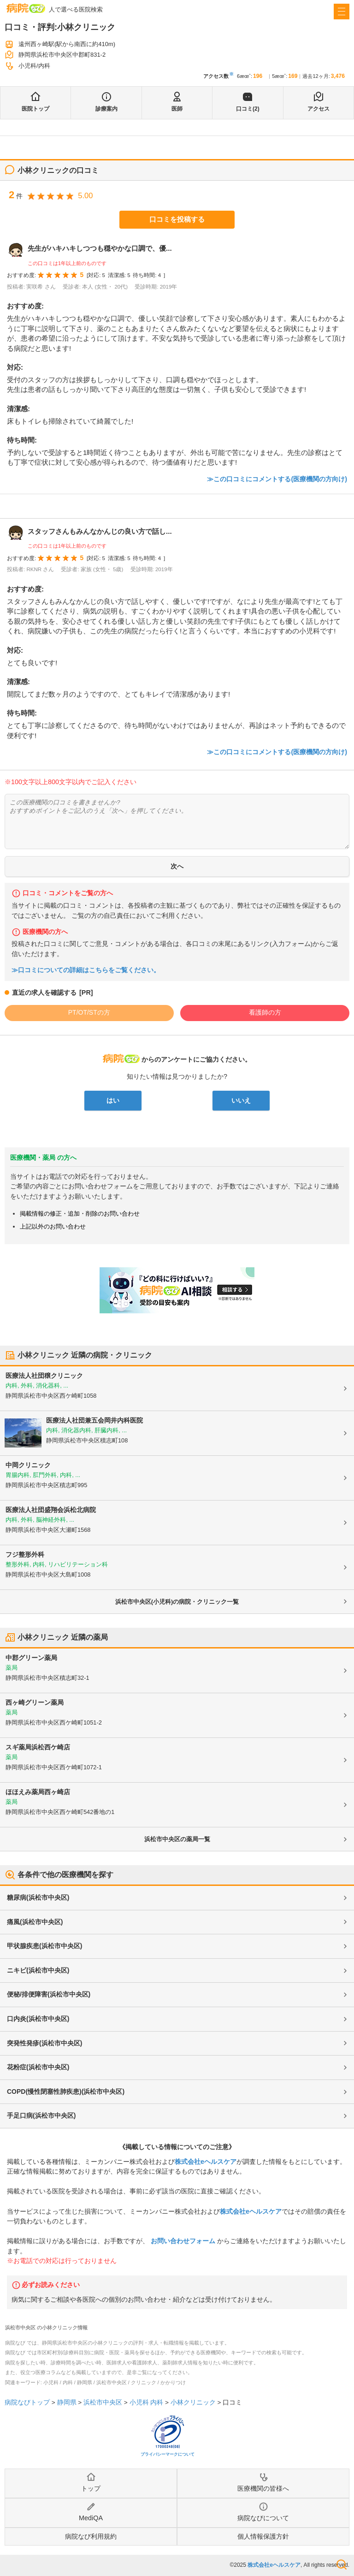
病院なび (25, 8)
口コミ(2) (248, 109)
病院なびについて (263, 2518)
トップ (90, 2488)
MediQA (91, 2518)
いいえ (241, 1100)
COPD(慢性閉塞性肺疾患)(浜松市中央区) (65, 2091)
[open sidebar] (341, 11)
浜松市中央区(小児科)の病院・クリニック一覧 (177, 1601)
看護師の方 (265, 1012)
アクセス (318, 109)
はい (112, 1100)
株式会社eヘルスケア (205, 2161)
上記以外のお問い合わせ (53, 1226)
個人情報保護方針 (263, 2536)
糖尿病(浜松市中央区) (38, 1897)
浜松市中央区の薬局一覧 (177, 1839)
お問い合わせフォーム (183, 2241)
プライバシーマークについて (168, 2454)
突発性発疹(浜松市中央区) (44, 2043)
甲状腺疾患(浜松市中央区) (44, 1946)
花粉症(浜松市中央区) (38, 2067)
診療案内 (106, 109)
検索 (342, 2564)
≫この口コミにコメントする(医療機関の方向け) (277, 479)
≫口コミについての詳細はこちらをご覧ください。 (86, 970)
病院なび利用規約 (91, 2536)
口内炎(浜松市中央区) (38, 2018)
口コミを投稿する (177, 219)
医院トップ (35, 109)
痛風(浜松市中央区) (35, 1922)
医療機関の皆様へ (263, 2488)
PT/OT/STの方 (89, 1012)
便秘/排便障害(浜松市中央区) (48, 1994)
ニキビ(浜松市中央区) (38, 1970)
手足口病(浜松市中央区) (41, 2115)
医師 (177, 109)
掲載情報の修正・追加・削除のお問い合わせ (80, 1213)
